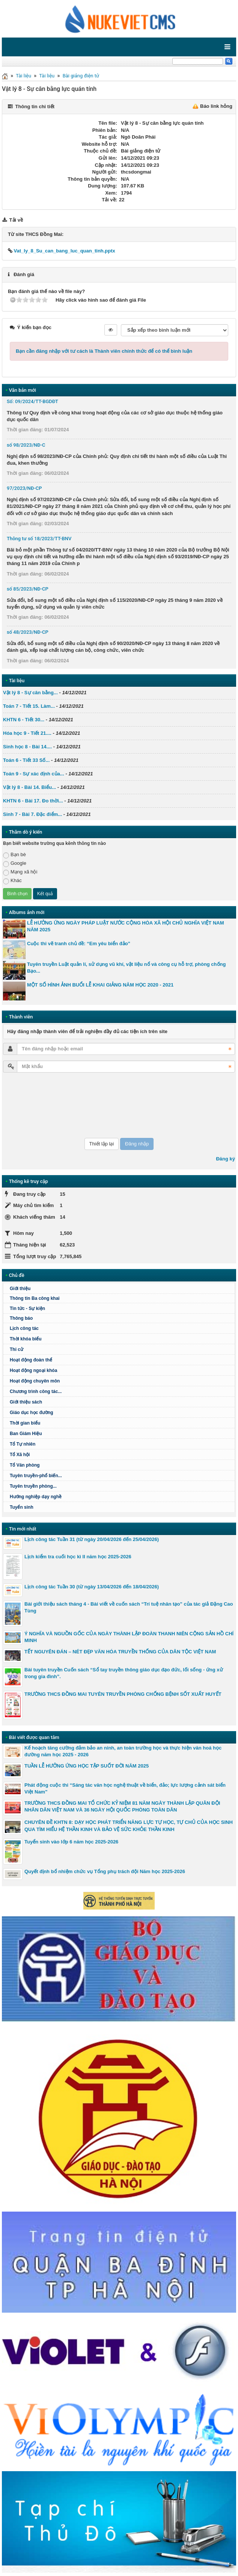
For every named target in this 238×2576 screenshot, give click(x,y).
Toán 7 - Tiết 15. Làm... (29, 706)
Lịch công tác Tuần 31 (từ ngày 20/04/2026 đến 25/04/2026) (91, 1539)
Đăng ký (225, 1159)
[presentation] (34, 1105)
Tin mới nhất (22, 1529)
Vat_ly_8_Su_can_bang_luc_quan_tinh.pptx (61, 251)
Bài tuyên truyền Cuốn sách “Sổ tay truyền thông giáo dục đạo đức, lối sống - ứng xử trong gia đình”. (123, 1673)
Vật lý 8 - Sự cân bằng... (30, 692)
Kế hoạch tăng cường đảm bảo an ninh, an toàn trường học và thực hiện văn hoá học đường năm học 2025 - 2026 (122, 1751)
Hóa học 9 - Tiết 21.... (27, 733)
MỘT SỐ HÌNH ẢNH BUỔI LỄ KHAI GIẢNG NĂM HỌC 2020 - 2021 (100, 985)
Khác (12, 881)
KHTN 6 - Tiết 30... (23, 719)
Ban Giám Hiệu (26, 1433)
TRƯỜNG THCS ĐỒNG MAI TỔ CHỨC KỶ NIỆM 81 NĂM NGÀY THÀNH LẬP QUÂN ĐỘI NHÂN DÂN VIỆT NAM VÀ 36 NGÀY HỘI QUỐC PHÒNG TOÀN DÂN (122, 1806)
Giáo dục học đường (31, 1412)
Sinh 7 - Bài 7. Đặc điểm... (32, 814)
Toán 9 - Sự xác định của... (33, 774)
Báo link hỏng (216, 106)
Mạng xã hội (20, 872)
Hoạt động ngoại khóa (33, 1370)
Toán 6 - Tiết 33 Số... (26, 760)
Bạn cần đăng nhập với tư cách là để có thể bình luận (104, 351)
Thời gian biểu (25, 1423)
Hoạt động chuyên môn (35, 1381)
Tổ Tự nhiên (22, 1444)
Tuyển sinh (21, 1507)
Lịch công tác (24, 1328)
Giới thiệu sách (26, 1402)
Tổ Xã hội (20, 1454)
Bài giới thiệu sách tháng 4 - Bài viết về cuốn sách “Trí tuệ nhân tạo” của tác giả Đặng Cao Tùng (128, 1607)
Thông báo (21, 1318)
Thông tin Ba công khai (35, 1298)
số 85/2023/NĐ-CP (27, 589)
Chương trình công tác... (36, 1391)
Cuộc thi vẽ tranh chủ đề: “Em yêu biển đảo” (78, 943)
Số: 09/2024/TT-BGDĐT (32, 401)
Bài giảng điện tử (81, 76)
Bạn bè (14, 855)
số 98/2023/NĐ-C (26, 445)
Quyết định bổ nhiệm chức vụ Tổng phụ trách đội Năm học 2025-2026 (104, 1871)
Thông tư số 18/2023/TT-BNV (39, 538)
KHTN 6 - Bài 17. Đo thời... (33, 801)
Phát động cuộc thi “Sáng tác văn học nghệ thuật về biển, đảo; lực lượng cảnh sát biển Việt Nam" (125, 1788)
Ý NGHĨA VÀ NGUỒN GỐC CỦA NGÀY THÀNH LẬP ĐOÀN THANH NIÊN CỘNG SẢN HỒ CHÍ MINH (128, 1637)
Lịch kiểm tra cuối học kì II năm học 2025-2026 (77, 1556)
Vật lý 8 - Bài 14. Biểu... (29, 787)
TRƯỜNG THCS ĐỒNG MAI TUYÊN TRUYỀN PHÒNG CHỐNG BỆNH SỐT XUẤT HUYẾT (122, 1694)
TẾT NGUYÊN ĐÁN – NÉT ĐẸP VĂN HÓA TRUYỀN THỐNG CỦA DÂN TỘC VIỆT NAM (120, 1651)
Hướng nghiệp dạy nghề (36, 1496)
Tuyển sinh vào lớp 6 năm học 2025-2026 (71, 1842)
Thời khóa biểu (26, 1339)
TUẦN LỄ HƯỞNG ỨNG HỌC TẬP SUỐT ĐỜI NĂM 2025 (86, 1766)
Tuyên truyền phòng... (33, 1486)
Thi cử (16, 1349)
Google (14, 863)
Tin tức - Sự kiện (27, 1308)
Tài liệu (23, 76)
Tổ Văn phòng (25, 1465)
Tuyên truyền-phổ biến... (36, 1475)
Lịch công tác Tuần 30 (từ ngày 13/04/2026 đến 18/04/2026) (91, 1586)
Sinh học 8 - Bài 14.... (27, 746)
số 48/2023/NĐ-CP (27, 632)
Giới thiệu (20, 1288)
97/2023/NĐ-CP (24, 488)
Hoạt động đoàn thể (31, 1360)
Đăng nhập (137, 1144)
